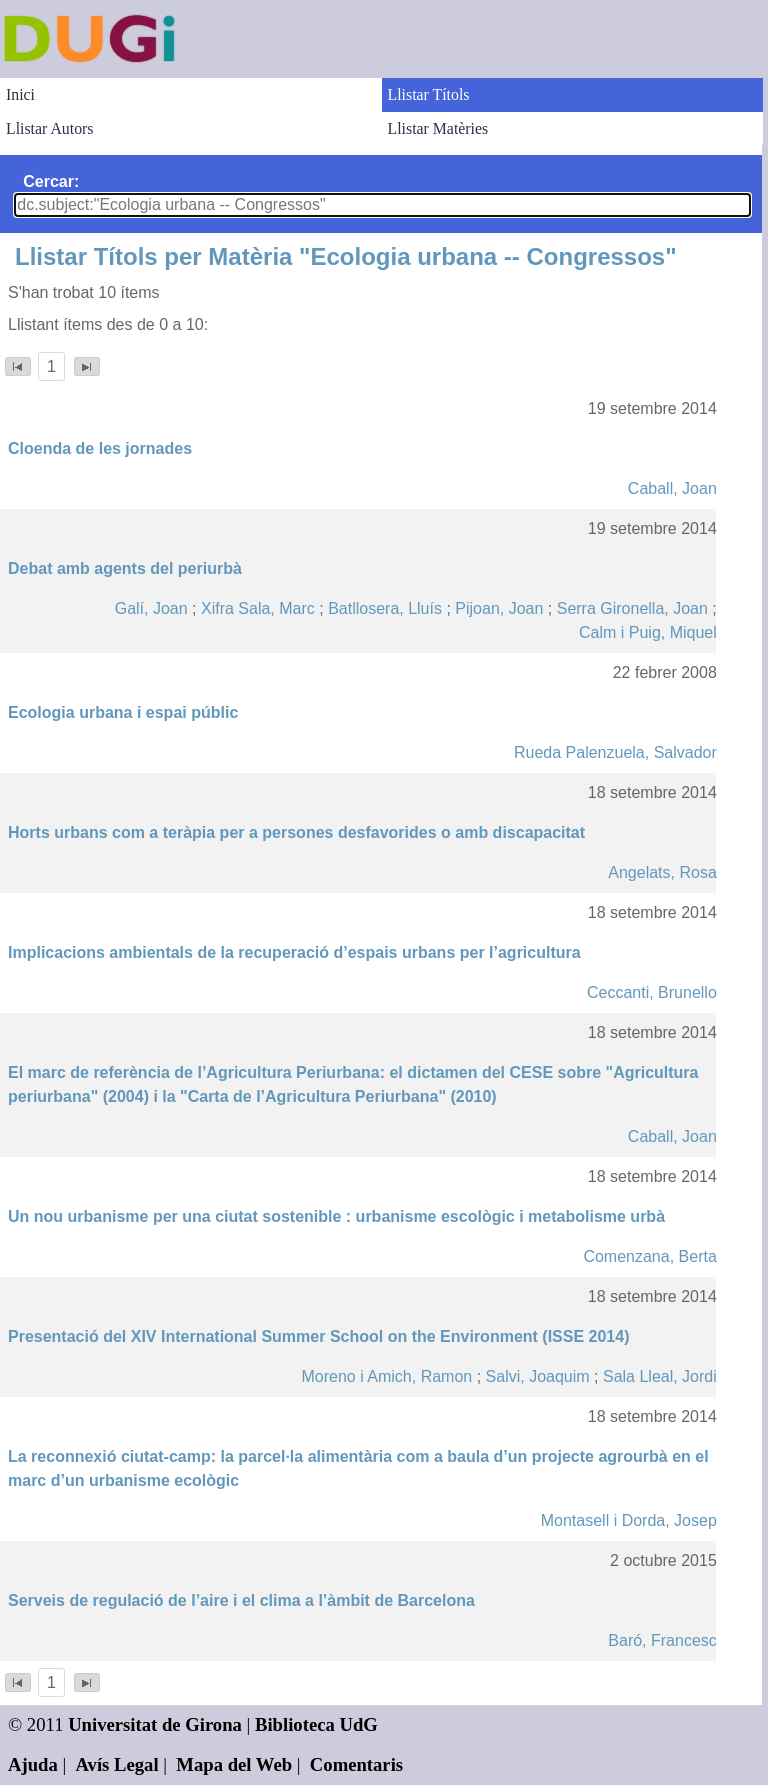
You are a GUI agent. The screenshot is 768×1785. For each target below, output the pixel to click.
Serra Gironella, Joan (632, 608)
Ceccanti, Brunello (652, 992)
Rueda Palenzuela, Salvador (615, 752)
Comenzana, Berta (649, 1256)
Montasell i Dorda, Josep (629, 1520)
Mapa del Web (234, 1764)
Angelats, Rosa (662, 872)
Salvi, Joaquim (538, 1376)
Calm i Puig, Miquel (648, 632)
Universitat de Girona (155, 1724)
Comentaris (356, 1764)
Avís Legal (117, 1764)
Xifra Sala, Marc (258, 608)
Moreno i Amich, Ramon (386, 1376)
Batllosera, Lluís (385, 608)
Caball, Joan (672, 488)
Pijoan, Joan (499, 608)
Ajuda (33, 1764)
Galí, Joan (151, 608)
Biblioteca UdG (316, 1724)
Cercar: (51, 181)
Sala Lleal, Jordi (660, 1376)
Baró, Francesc (662, 1640)
